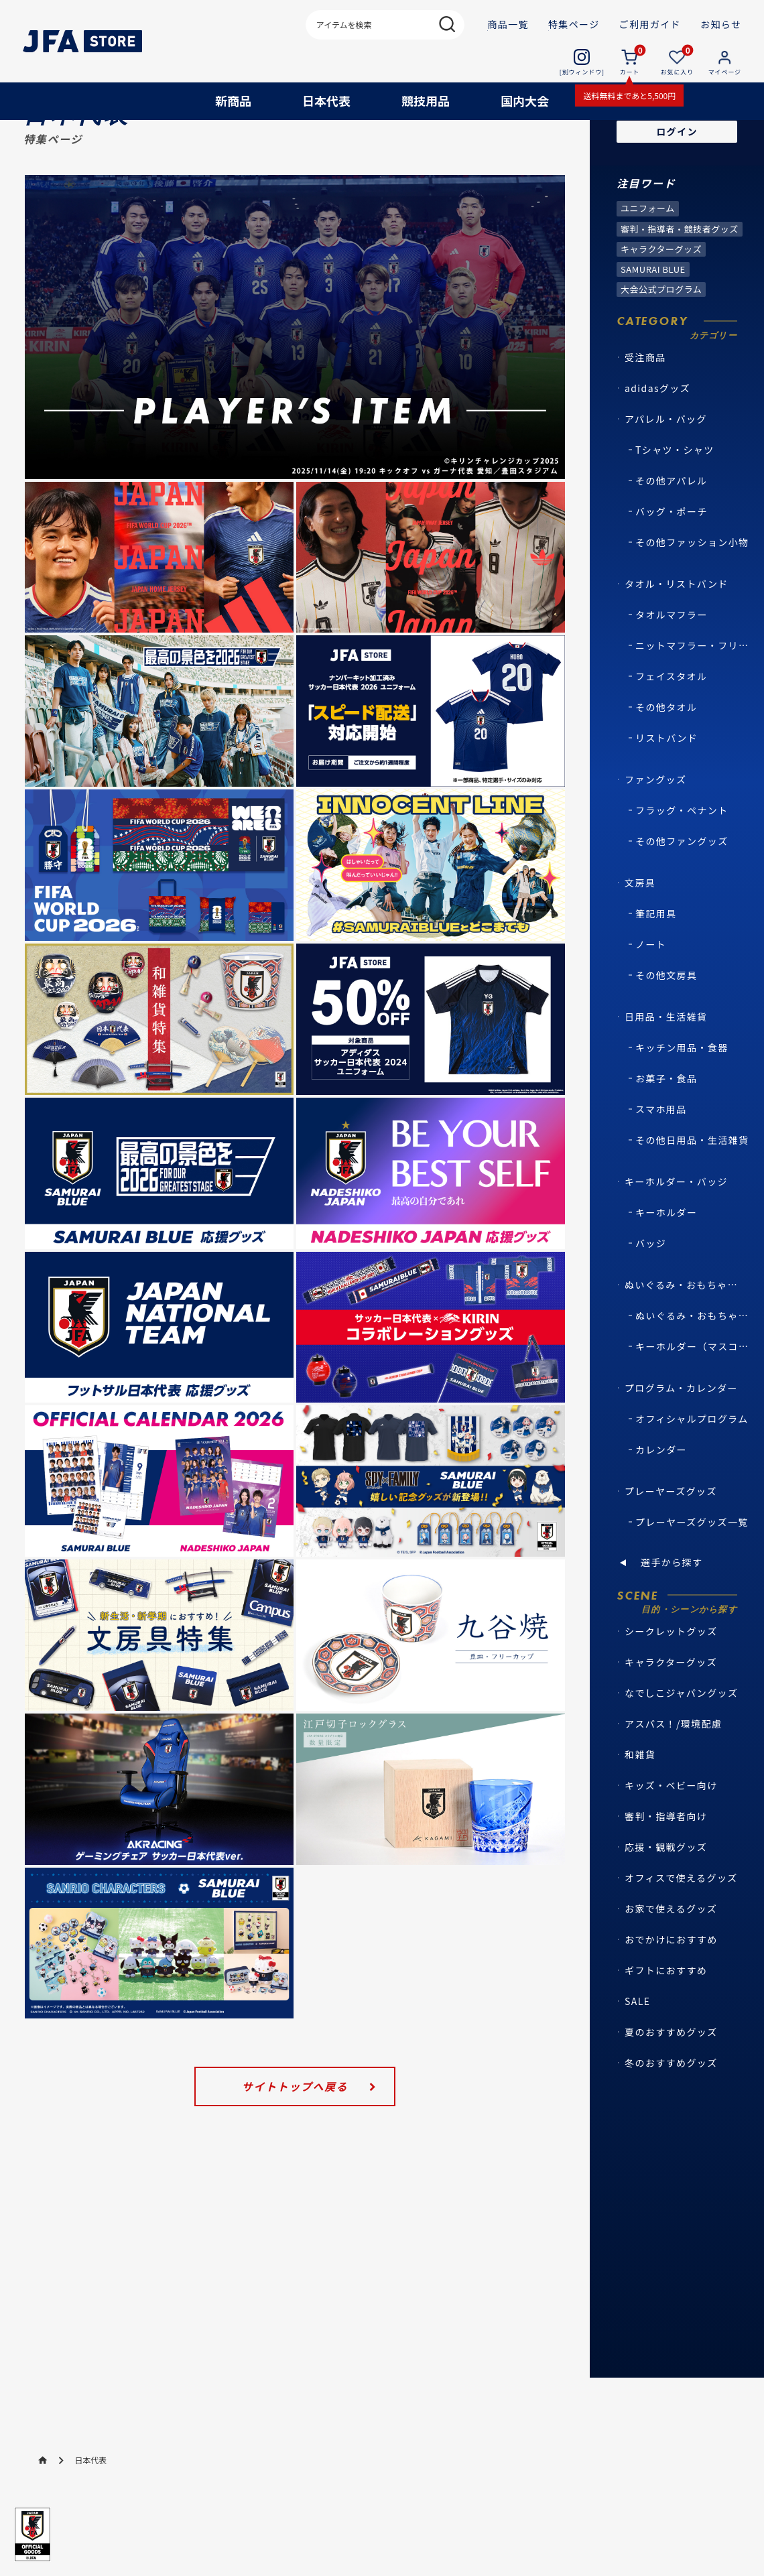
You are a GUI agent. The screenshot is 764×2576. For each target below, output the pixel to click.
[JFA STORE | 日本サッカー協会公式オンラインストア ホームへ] (82, 41)
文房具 (640, 936)
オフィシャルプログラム (692, 1472)
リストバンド (666, 791)
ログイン (677, 185)
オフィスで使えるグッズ (681, 1931)
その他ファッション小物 (692, 595)
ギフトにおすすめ (666, 2024)
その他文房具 (666, 1028)
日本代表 (326, 100)
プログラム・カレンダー (681, 1441)
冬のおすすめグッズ (671, 2116)
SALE (637, 2054)
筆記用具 (656, 967)
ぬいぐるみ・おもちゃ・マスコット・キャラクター (684, 1338)
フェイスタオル (671, 729)
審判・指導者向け (666, 1869)
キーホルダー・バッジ (676, 1235)
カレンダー (661, 1503)
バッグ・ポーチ (671, 565)
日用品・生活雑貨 (666, 1070)
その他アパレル (671, 534)
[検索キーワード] (385, 24)
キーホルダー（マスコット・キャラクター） (695, 1400)
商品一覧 (508, 24)
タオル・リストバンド (676, 637)
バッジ (650, 1296)
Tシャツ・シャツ (674, 503)
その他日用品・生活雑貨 (692, 1193)
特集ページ (574, 24)
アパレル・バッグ (666, 472)
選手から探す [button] (671, 1615)
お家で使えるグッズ (671, 1962)
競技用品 (425, 100)
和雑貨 (640, 1808)
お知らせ (720, 24)
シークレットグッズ (671, 1684)
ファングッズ (655, 833)
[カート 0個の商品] (629, 62)
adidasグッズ (657, 441)
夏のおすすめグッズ (671, 2085)
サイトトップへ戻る (295, 2140)
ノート (650, 998)
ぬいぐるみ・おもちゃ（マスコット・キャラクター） (695, 1369)
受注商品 (645, 410)
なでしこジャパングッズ (681, 1746)
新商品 (233, 100)
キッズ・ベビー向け (671, 1839)
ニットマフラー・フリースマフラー (695, 699)
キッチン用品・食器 (681, 1101)
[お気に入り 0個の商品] (677, 62)
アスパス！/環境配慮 (673, 1777)
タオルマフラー (671, 668)
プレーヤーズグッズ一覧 (692, 1575)
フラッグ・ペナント (681, 864)
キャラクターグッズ (671, 1715)
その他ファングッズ (681, 894)
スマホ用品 (661, 1162)
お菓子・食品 (666, 1132)
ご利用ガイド (650, 24)
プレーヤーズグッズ (671, 1544)
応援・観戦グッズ (666, 1900)
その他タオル (666, 760)
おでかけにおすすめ (671, 1993)
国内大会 (525, 100)
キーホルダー (666, 1266)
